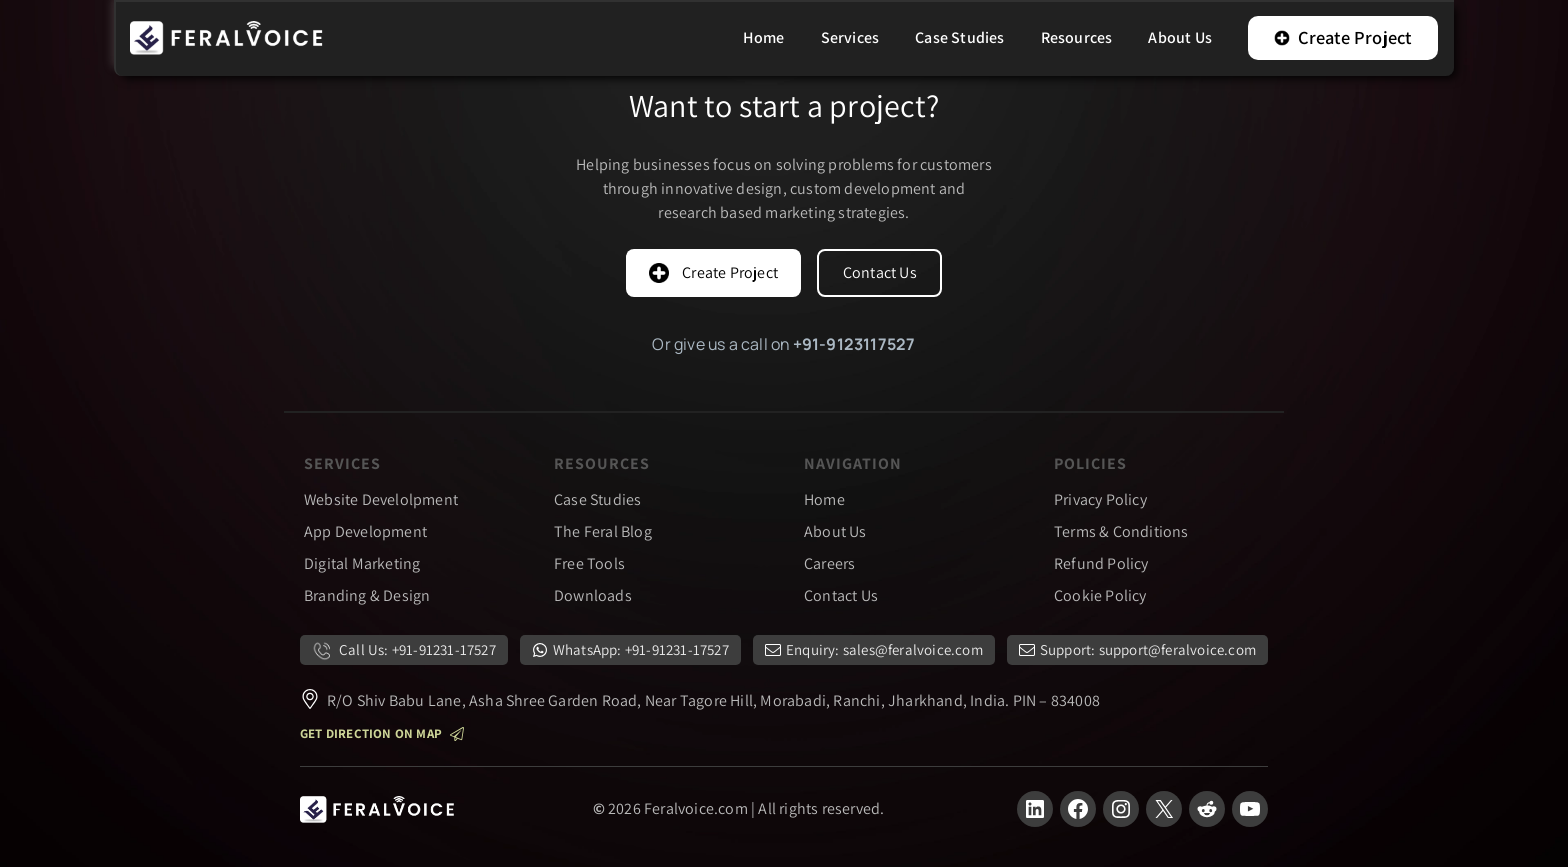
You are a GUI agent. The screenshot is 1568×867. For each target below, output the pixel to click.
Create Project (1342, 37)
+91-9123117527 (854, 344)
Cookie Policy (1100, 595)
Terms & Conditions (1121, 531)
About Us (835, 531)
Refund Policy (1101, 563)
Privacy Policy (1100, 499)
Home (824, 499)
